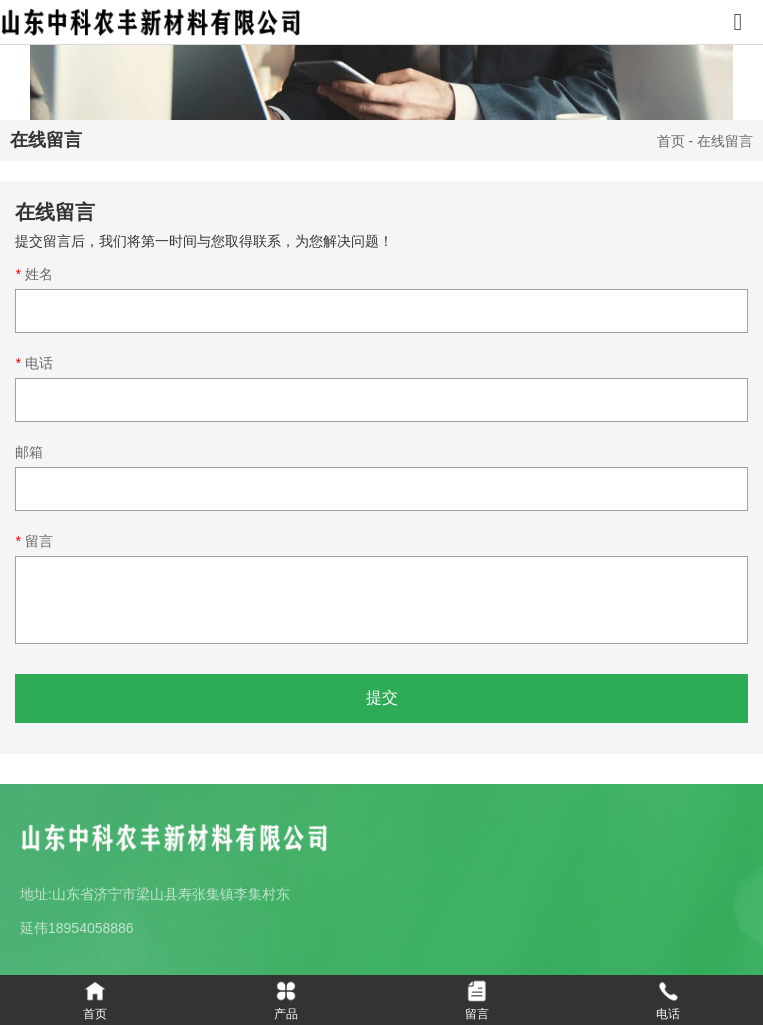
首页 (673, 142)
